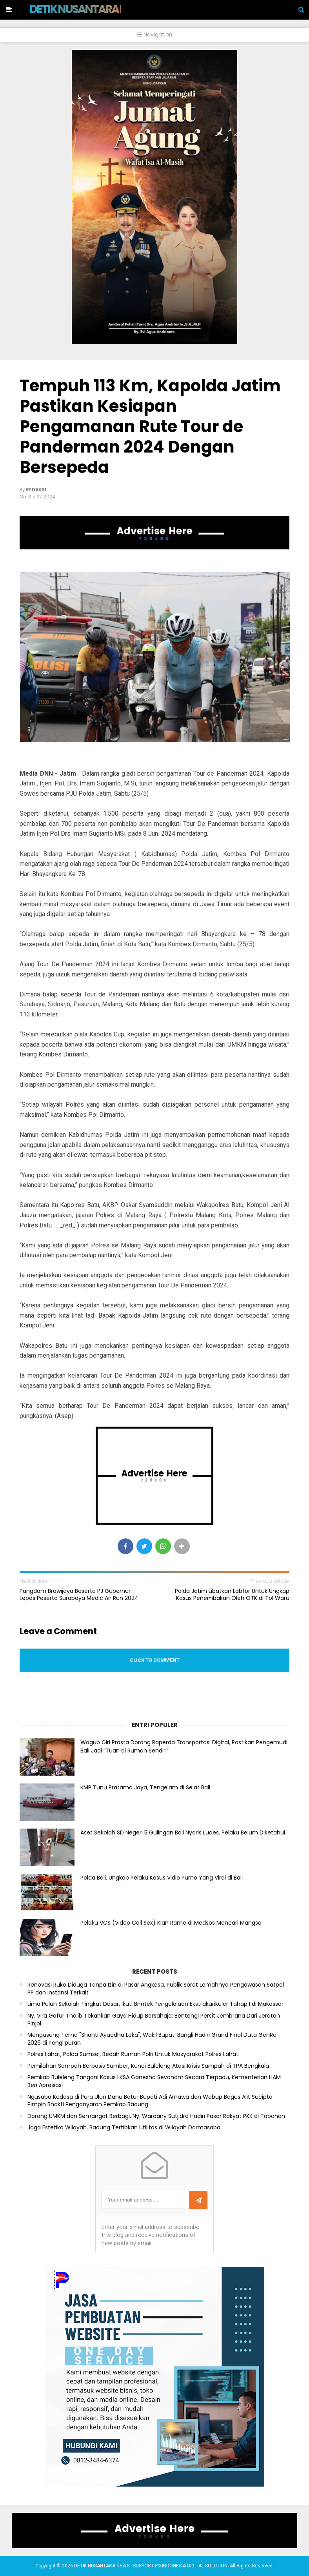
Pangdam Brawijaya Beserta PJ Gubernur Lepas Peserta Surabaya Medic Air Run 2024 (79, 1594)
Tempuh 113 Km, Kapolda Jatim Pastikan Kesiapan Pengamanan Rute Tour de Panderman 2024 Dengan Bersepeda (150, 426)
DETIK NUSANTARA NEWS (88, 9)
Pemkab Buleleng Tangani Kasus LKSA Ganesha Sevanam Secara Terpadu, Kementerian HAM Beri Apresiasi (154, 2081)
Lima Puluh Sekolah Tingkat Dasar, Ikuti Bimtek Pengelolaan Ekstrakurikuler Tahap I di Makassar (155, 2004)
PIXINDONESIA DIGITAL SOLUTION (191, 2566)
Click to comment (155, 1660)
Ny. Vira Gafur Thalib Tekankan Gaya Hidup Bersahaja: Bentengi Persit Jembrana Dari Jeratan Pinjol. (153, 2019)
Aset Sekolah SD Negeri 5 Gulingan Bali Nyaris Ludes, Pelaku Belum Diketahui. (183, 1832)
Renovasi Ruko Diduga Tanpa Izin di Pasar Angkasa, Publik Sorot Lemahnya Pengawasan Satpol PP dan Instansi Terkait (155, 1988)
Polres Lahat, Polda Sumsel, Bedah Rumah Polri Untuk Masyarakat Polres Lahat (132, 2054)
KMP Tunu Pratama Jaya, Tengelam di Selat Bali (145, 1787)
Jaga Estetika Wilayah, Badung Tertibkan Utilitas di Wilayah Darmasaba (123, 2127)
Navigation (154, 34)
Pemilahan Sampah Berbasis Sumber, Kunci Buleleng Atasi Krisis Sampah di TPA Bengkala (148, 2066)
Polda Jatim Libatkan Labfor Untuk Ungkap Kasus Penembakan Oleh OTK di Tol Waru (232, 1594)
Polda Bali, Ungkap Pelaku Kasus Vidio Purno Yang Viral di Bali (161, 1878)
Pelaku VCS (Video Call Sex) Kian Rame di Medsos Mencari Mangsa (171, 1923)
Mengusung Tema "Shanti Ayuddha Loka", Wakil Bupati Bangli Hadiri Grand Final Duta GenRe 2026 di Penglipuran (151, 2039)
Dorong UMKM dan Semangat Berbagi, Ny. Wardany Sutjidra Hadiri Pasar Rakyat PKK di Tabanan (156, 2116)
